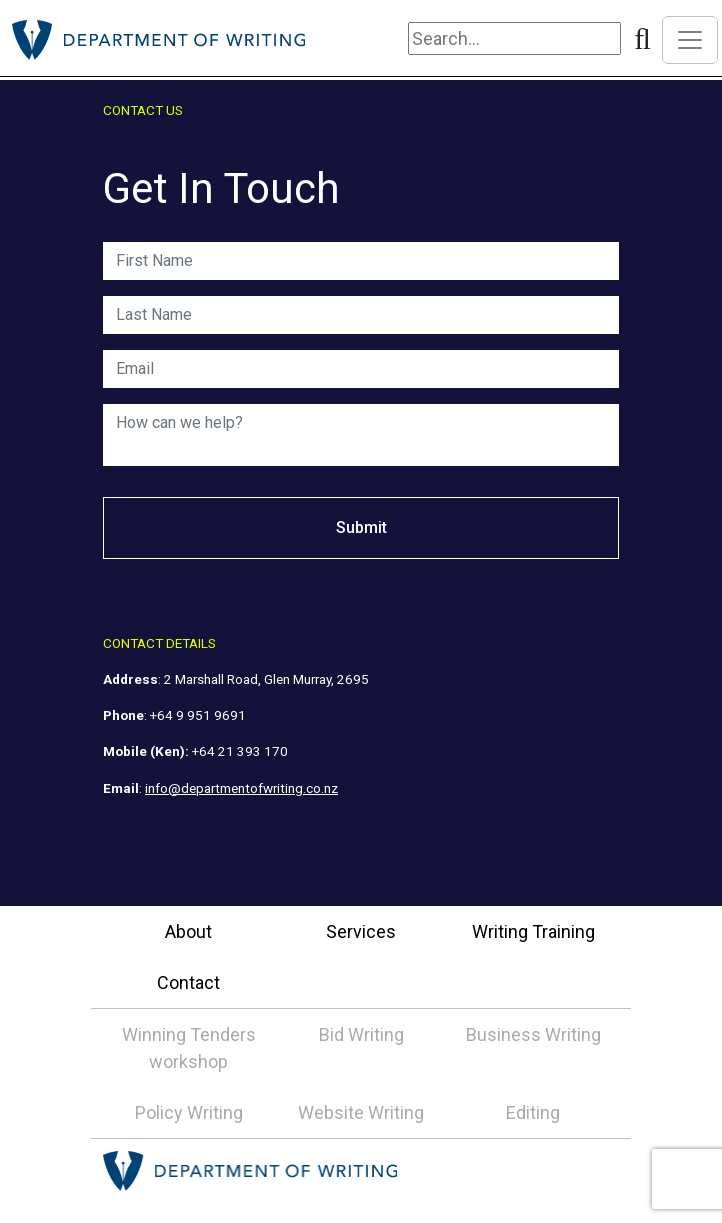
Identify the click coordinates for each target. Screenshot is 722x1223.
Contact (188, 982)
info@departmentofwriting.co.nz (241, 788)
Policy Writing (189, 1112)
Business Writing (533, 1034)
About (188, 931)
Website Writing (361, 1112)
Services (361, 931)
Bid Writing (361, 1034)
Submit (361, 527)
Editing (533, 1112)
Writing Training (533, 931)
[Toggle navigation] (690, 40)
